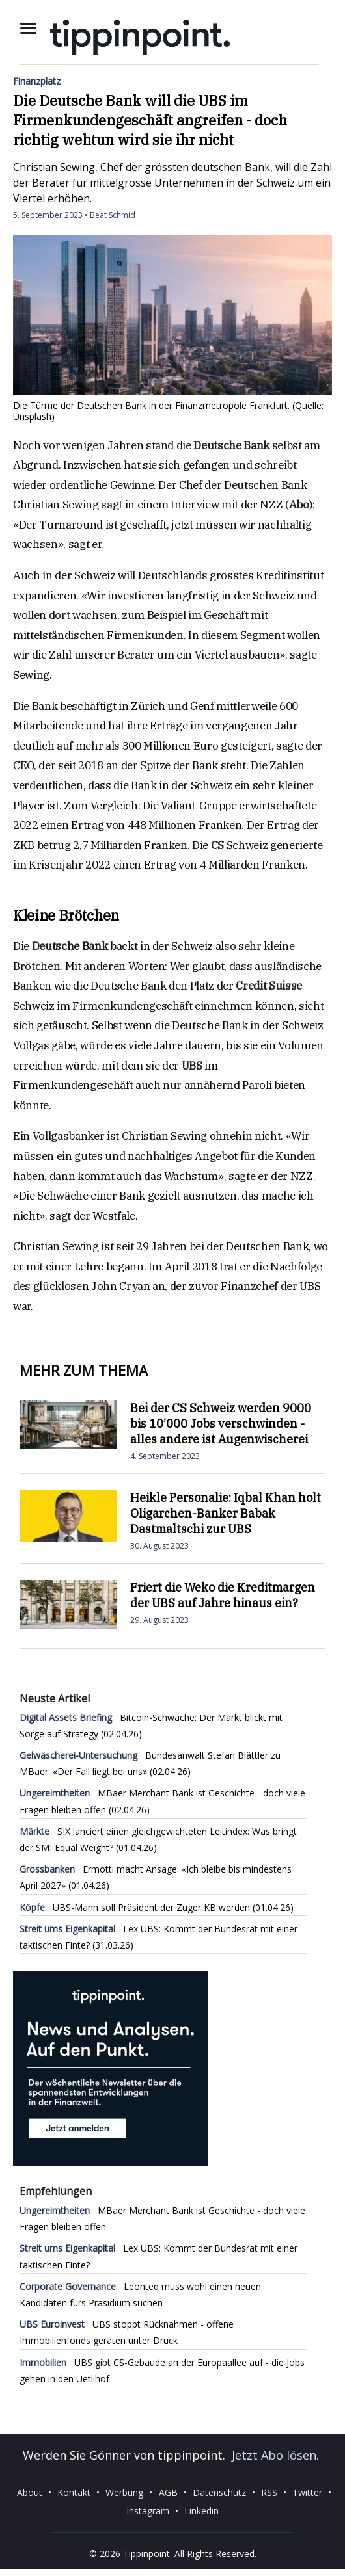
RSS (269, 2492)
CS (217, 845)
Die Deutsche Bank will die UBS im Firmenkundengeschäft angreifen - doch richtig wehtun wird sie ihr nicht (150, 120)
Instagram (147, 2510)
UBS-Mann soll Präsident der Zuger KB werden (135, 1907)
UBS (192, 1065)
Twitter (307, 2492)
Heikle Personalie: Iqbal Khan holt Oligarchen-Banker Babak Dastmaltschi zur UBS (225, 1513)
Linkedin (201, 2510)
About (29, 2492)
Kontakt (73, 2492)
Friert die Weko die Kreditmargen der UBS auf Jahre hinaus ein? (222, 1595)
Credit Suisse (269, 986)
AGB (168, 2492)
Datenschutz (219, 2492)
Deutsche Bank (231, 445)
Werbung (124, 2492)
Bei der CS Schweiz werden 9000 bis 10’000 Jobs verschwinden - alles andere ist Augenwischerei (220, 1423)
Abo (299, 504)
